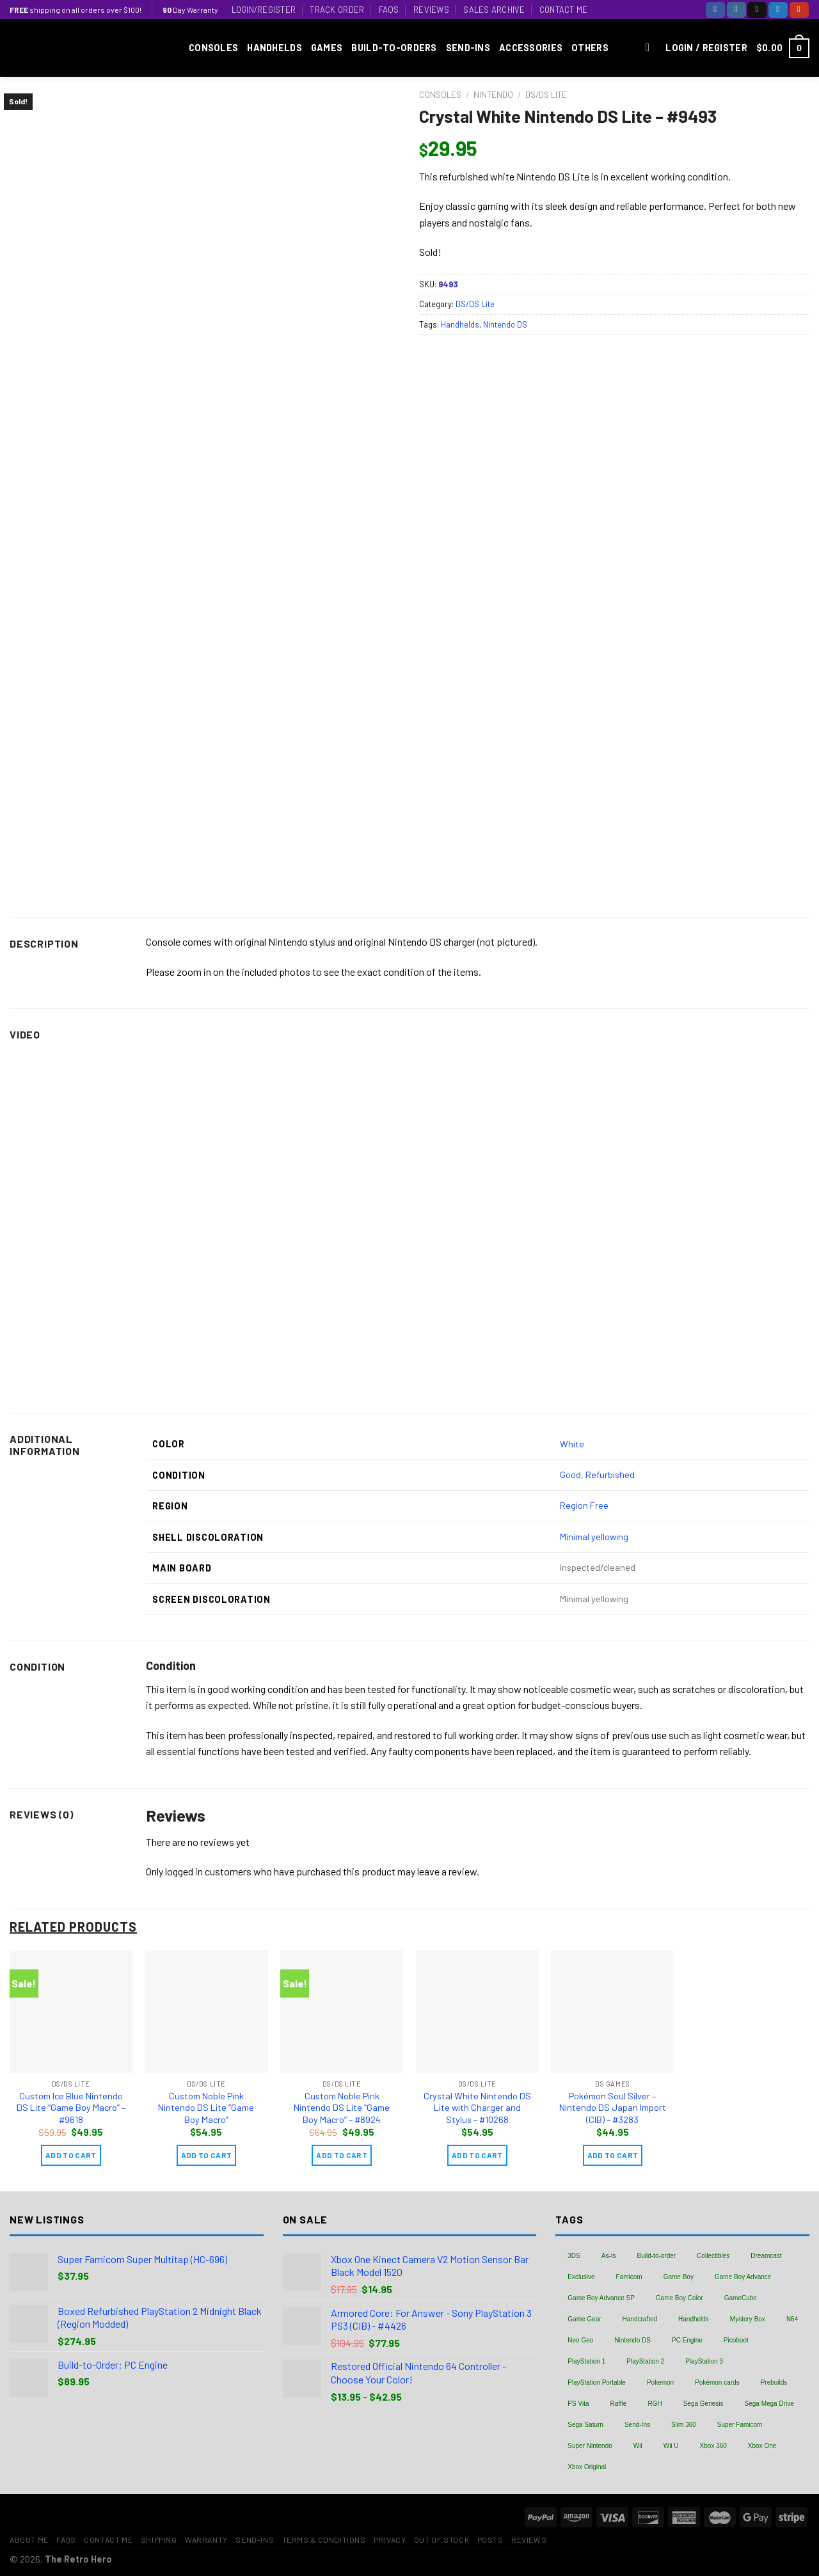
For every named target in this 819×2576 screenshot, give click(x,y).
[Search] (651, 48)
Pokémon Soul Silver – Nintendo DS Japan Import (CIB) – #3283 (612, 2107)
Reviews (431, 9)
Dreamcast (766, 2255)
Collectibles (713, 2255)
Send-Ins (468, 47)
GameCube (740, 2298)
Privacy (390, 2539)
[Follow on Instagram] (736, 10)
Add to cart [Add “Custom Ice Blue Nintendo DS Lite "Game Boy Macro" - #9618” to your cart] (71, 2155)
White (572, 1443)
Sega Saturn (585, 2424)
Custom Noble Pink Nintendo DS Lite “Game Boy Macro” (206, 2107)
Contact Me (563, 9)
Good (570, 1474)
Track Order (337, 9)
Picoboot (736, 2340)
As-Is (608, 2255)
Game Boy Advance (743, 2276)
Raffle (618, 2403)
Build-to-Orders (393, 47)
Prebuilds (774, 2382)
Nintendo (493, 94)
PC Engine (687, 2340)
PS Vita (578, 2403)
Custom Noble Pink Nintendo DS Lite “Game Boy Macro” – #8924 (342, 2107)
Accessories (530, 47)
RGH (655, 2403)
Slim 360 (683, 2424)
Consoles (213, 47)
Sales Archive (494, 9)
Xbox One (762, 2445)
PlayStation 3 (704, 2361)
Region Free (584, 1505)
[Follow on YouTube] (799, 10)
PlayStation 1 (586, 2361)
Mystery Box (747, 2319)
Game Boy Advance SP (601, 2298)
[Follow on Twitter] (778, 10)
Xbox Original (587, 2466)
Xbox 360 (713, 2445)
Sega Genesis (703, 2403)
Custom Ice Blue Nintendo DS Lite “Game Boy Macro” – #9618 (71, 2107)
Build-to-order (656, 2255)
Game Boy (679, 2276)
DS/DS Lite (546, 94)
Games (326, 47)
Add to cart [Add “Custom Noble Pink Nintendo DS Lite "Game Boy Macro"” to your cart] (206, 2155)
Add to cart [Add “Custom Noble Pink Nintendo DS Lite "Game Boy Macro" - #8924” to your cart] (341, 2155)
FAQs (389, 9)
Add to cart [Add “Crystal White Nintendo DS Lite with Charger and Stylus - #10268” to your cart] (477, 2155)
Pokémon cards (717, 2382)
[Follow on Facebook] (715, 10)
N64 (792, 2319)
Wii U (671, 2445)
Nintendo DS (505, 324)
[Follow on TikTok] (757, 10)
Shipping (159, 2539)
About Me (29, 2539)
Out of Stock (441, 2539)
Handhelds (274, 47)
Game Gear (584, 2319)
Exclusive (581, 2276)
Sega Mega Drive (769, 2403)
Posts (490, 2539)
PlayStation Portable (597, 2382)
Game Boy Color (679, 2298)
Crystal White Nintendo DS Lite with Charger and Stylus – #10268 (477, 2107)
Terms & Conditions (324, 2539)
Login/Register (264, 9)
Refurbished (610, 1474)
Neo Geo (580, 2340)
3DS (574, 2255)
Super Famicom (740, 2424)
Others (589, 47)
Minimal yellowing (594, 1536)
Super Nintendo (590, 2445)
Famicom (629, 2276)
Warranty (206, 2539)
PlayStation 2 (645, 2361)
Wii (637, 2445)
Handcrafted (640, 2319)
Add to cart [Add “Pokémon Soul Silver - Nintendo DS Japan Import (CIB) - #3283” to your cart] (613, 2155)
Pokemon (660, 2382)
